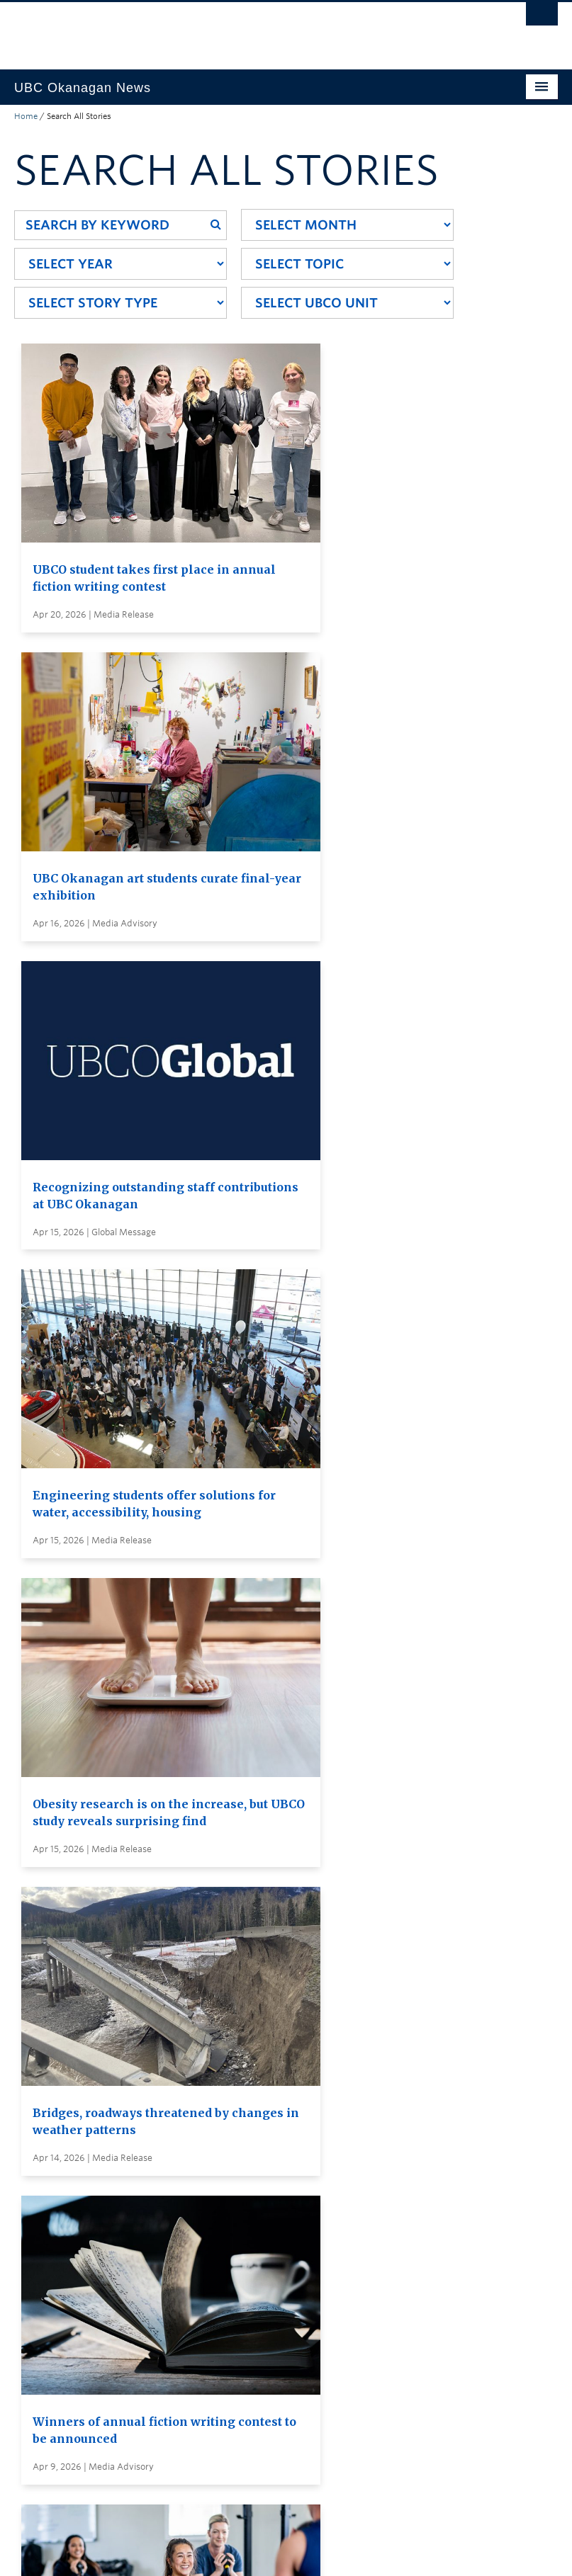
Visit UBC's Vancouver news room (332, 2255)
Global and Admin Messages (317, 2281)
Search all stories (289, 2187)
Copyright (246, 2551)
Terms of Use (176, 2551)
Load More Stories (282, 2091)
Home (26, 116)
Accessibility (315, 2551)
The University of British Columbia (245, 29)
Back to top (48, 2420)
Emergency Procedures (71, 2551)
